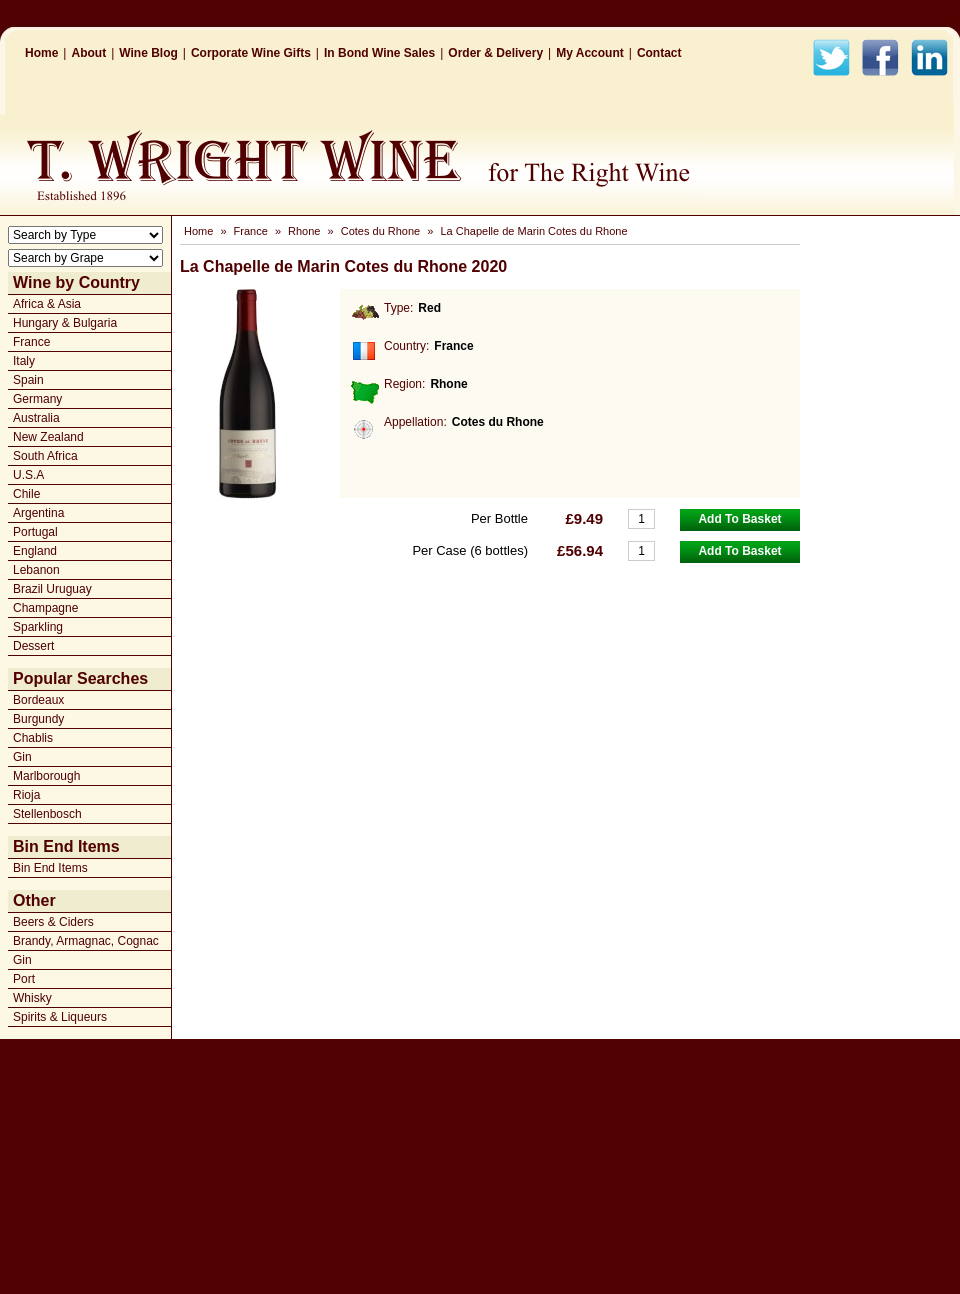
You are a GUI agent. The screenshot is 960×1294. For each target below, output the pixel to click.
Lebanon (36, 570)
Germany (37, 399)
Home (41, 53)
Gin (22, 757)
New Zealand (48, 437)
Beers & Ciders (53, 922)
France (31, 342)
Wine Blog (148, 53)
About (88, 53)
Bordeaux (38, 700)
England (35, 551)
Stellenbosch (47, 814)
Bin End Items (50, 868)
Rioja (26, 795)
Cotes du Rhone (381, 231)
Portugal (35, 532)
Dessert (33, 646)
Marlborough (46, 776)
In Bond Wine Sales (379, 53)
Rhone (304, 231)
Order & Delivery (495, 53)
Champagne (45, 608)
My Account (590, 53)
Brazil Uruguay (52, 589)
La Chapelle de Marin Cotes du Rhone (533, 231)
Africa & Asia (47, 304)
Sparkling (38, 627)
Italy (24, 361)
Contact (659, 53)
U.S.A (28, 475)
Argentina (38, 513)
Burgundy (38, 719)
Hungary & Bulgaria (65, 323)
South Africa (45, 456)
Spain (28, 380)
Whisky (32, 998)
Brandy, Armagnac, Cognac (86, 941)
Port (24, 979)
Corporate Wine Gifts (251, 53)
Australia (36, 418)
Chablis (33, 738)
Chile (26, 494)
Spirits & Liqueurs (60, 1017)
